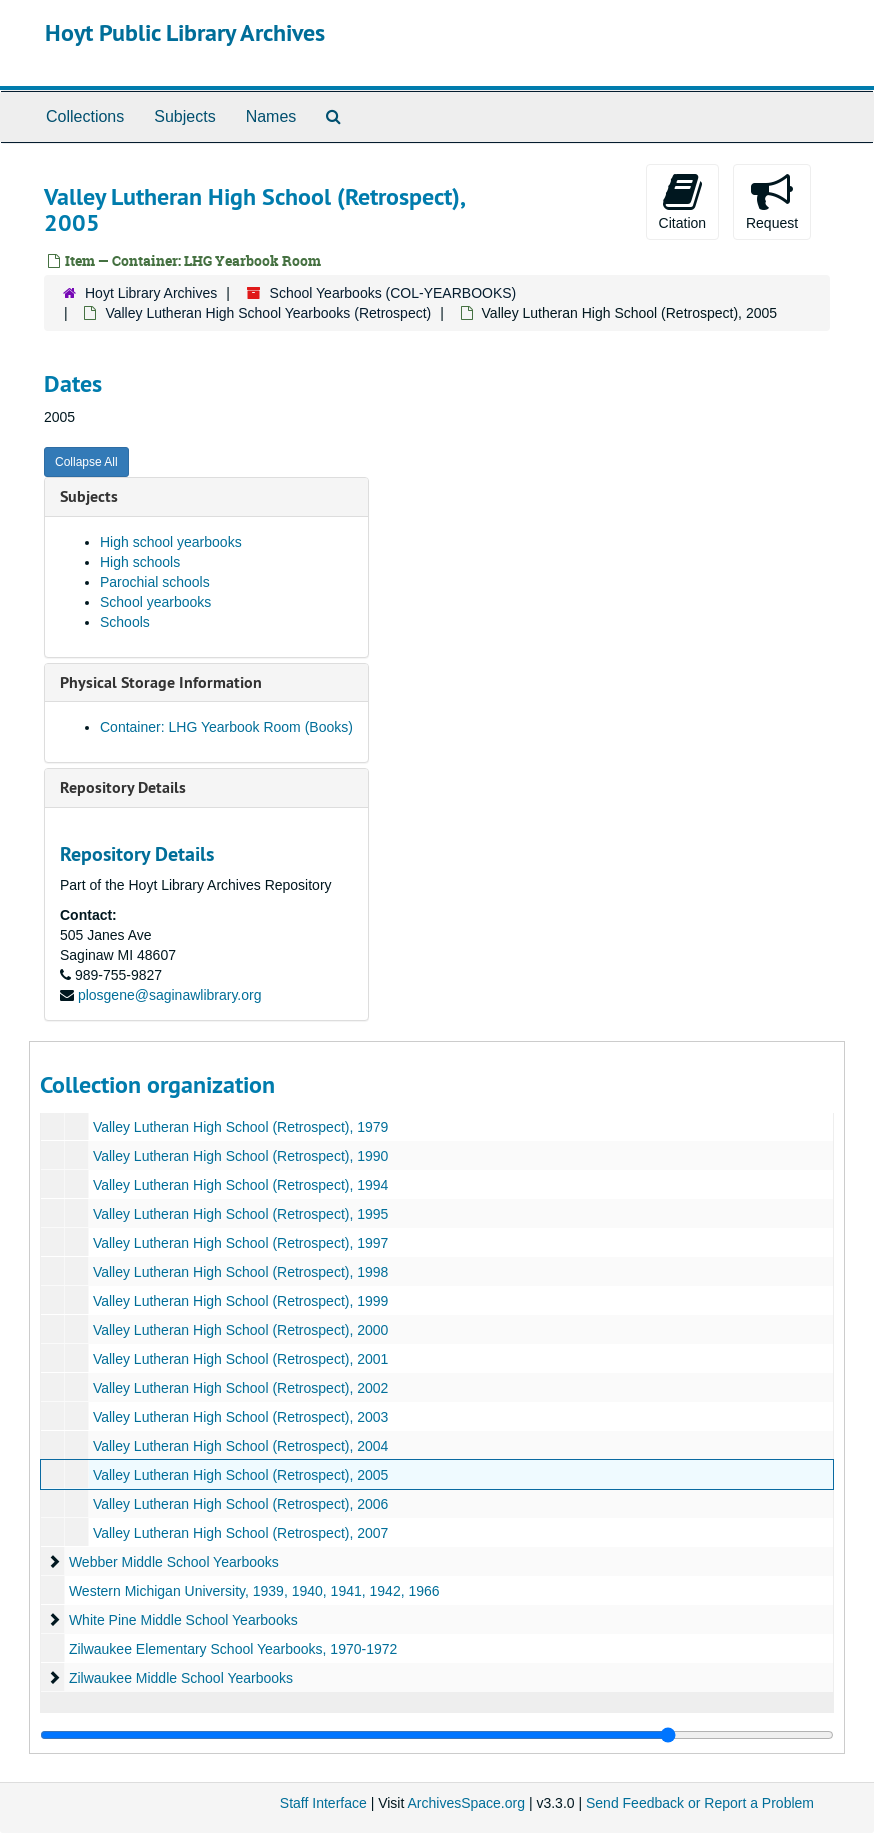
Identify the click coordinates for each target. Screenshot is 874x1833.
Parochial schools (155, 582)
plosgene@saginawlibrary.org (170, 995)
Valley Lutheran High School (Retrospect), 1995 (240, 1214)
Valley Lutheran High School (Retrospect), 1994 (240, 1185)
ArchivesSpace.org (466, 1803)
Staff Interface (323, 1803)
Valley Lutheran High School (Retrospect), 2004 (240, 1446)
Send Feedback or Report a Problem (700, 1803)
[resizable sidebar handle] (437, 1735)
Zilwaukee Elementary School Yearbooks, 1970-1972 (233, 1649)
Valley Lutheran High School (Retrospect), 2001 (240, 1359)
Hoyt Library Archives (151, 293)
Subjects (184, 116)
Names (271, 116)
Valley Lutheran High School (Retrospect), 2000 (240, 1330)
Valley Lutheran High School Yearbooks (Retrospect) (268, 313)
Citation (682, 201)
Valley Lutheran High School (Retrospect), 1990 (240, 1156)
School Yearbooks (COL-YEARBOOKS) (393, 293)
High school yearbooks (171, 542)
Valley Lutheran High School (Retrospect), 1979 (240, 1127)
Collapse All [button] (86, 462)
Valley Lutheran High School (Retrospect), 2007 (240, 1533)
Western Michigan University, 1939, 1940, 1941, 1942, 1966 (254, 1591)
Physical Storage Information (161, 682)
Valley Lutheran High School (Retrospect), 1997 (240, 1243)
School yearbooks (155, 602)
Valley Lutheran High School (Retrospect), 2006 (240, 1504)
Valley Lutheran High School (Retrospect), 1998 (240, 1272)
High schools (140, 562)
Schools (125, 622)
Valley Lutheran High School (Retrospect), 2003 (240, 1417)
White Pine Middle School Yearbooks (183, 1620)
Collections (85, 116)
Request (772, 201)
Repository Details (123, 787)
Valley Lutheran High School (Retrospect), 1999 (240, 1301)
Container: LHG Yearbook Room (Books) (226, 727)
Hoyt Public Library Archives (185, 32)
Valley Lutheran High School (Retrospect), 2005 (240, 1475)
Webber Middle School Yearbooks (174, 1562)
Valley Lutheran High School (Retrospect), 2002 (240, 1388)
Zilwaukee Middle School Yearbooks (181, 1678)
